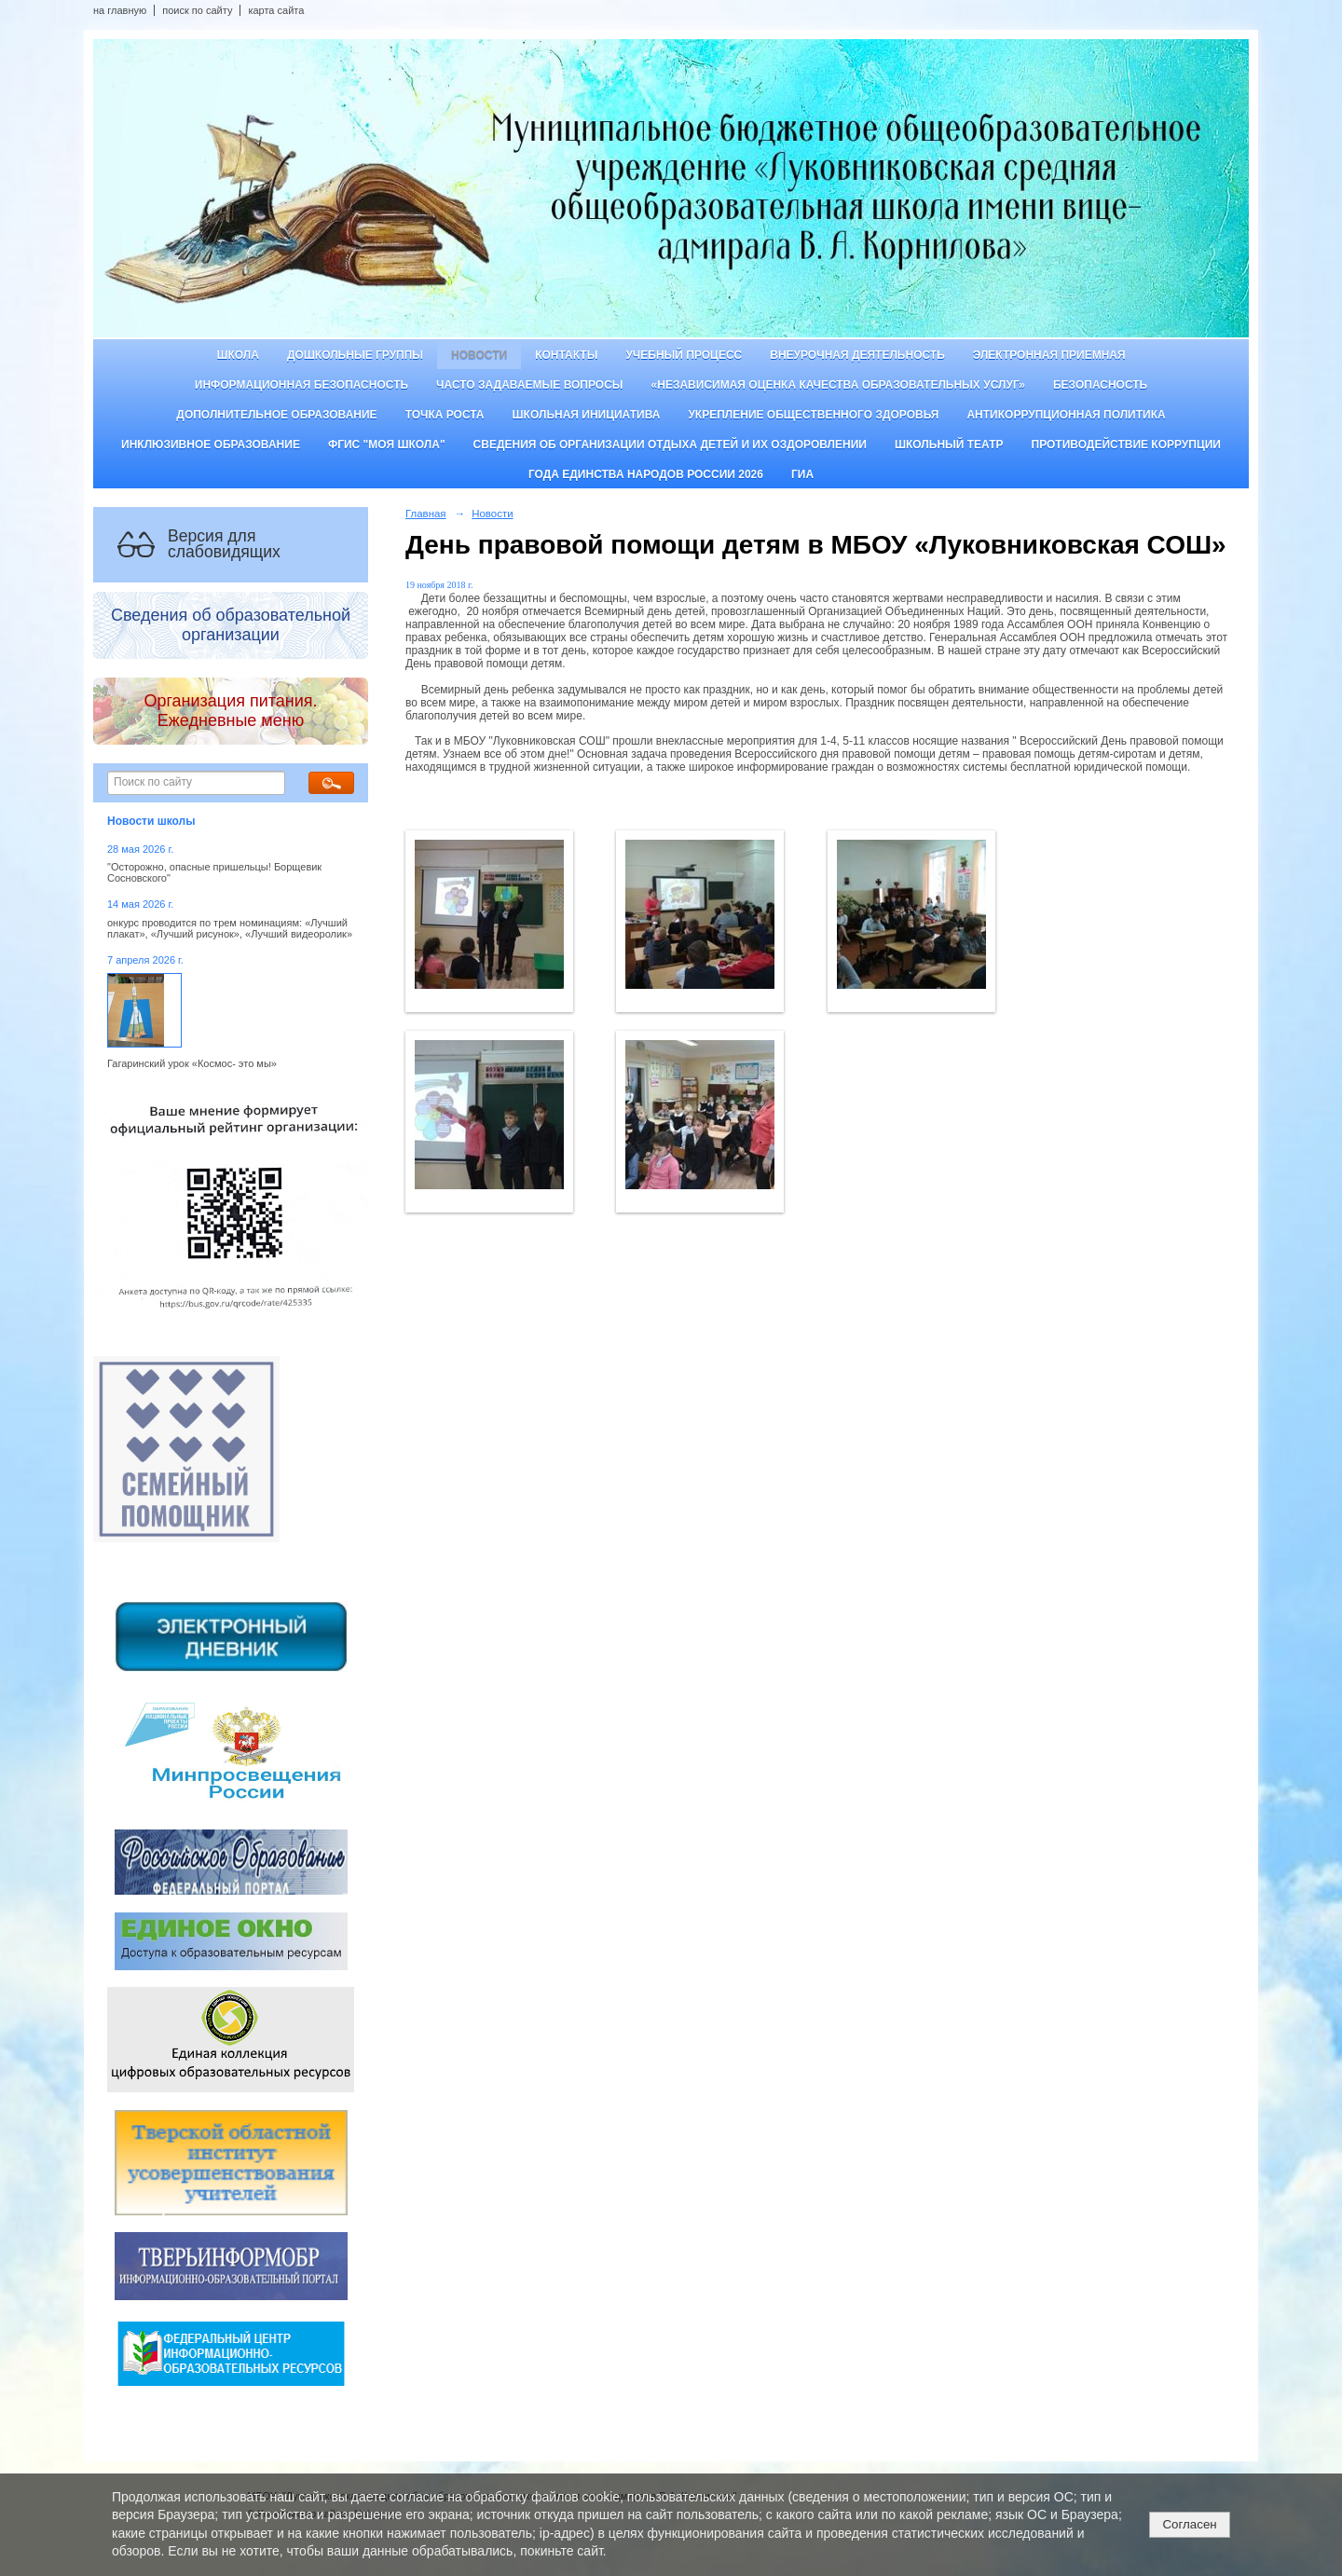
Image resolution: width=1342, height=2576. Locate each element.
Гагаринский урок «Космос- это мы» (192, 1063)
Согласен (1189, 2524)
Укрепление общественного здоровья (813, 414)
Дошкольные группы (355, 355)
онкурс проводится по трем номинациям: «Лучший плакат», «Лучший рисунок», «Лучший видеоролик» (229, 928)
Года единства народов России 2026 (645, 474)
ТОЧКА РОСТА (445, 414)
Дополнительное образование (276, 414)
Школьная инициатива (587, 414)
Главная (425, 513)
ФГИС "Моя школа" (386, 444)
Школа (237, 355)
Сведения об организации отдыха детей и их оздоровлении (670, 444)
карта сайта (276, 10)
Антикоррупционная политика (1065, 414)
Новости (479, 355)
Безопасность (1100, 384)
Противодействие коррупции (1126, 444)
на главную (119, 10)
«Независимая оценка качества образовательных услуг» (838, 384)
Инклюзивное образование (210, 444)
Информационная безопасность (301, 384)
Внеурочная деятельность (857, 355)
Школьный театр (949, 444)
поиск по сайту (197, 10)
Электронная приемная (1049, 355)
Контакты (566, 355)
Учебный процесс (683, 355)
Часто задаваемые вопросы (529, 384)
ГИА (802, 474)
